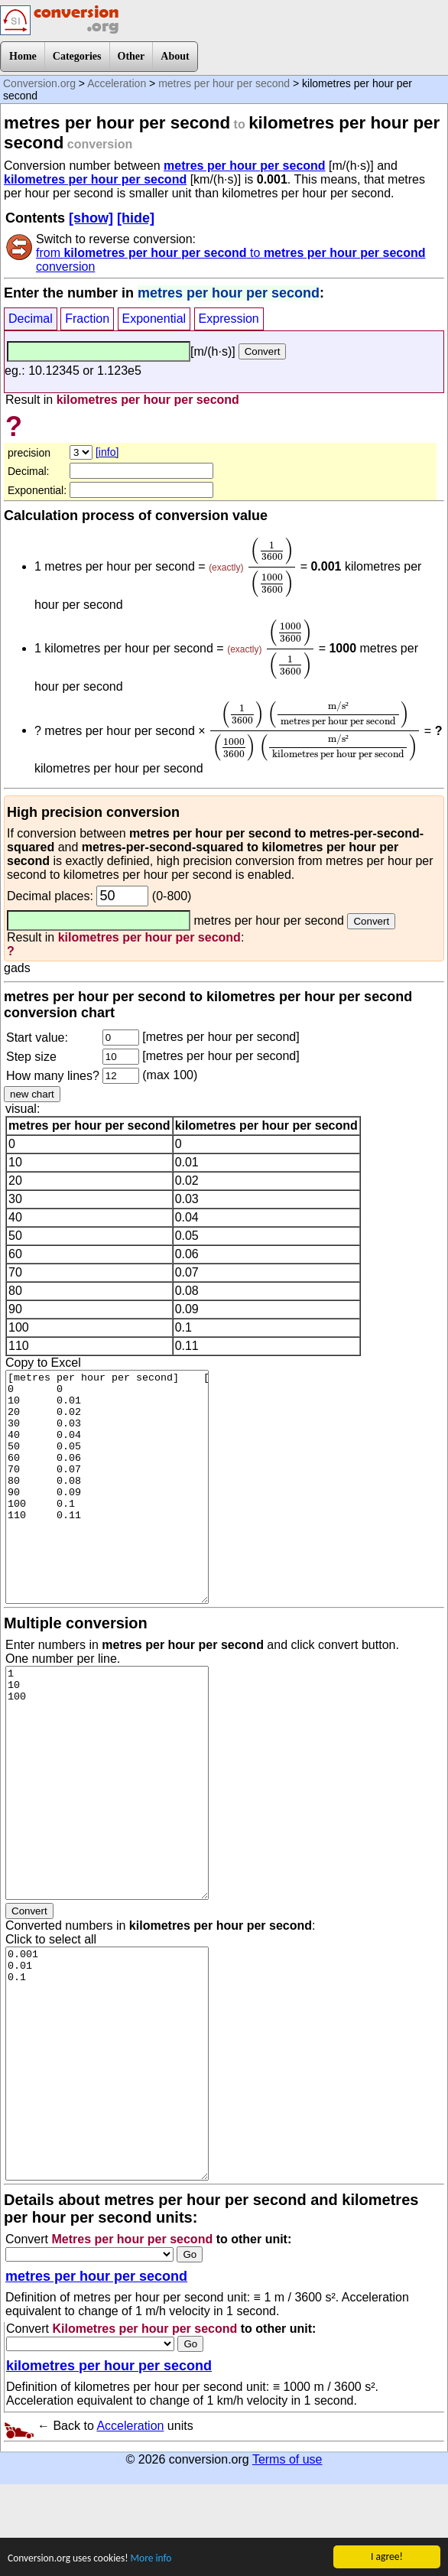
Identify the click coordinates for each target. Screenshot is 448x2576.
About (175, 56)
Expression (229, 318)
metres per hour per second (224, 83)
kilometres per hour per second (95, 179)
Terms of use (287, 2459)
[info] (107, 452)
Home (23, 56)
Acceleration (116, 83)
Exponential (154, 318)
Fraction (87, 318)
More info (152, 2558)
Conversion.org (39, 83)
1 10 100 (107, 1783)
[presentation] (272, 567)
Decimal (30, 318)
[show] (91, 218)
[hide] (135, 218)
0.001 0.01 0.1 (107, 2064)
